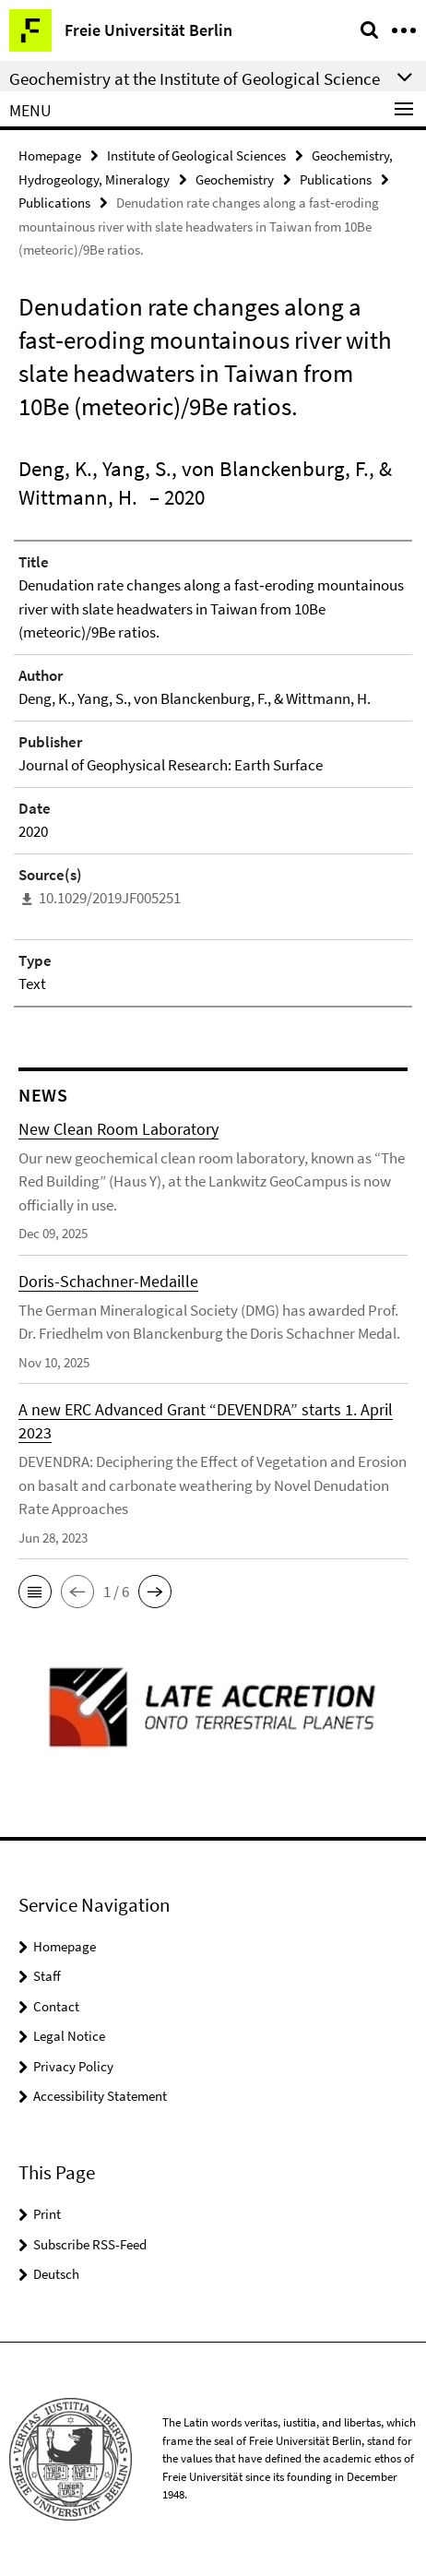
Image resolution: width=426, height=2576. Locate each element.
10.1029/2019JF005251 (110, 898)
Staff (47, 1976)
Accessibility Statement (100, 2096)
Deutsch (56, 2274)
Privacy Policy (73, 2066)
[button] (35, 1591)
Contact (56, 2006)
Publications (336, 179)
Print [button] (47, 2214)
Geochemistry (234, 179)
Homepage (49, 155)
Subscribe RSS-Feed (90, 2244)
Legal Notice (69, 2036)
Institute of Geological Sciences (196, 155)
